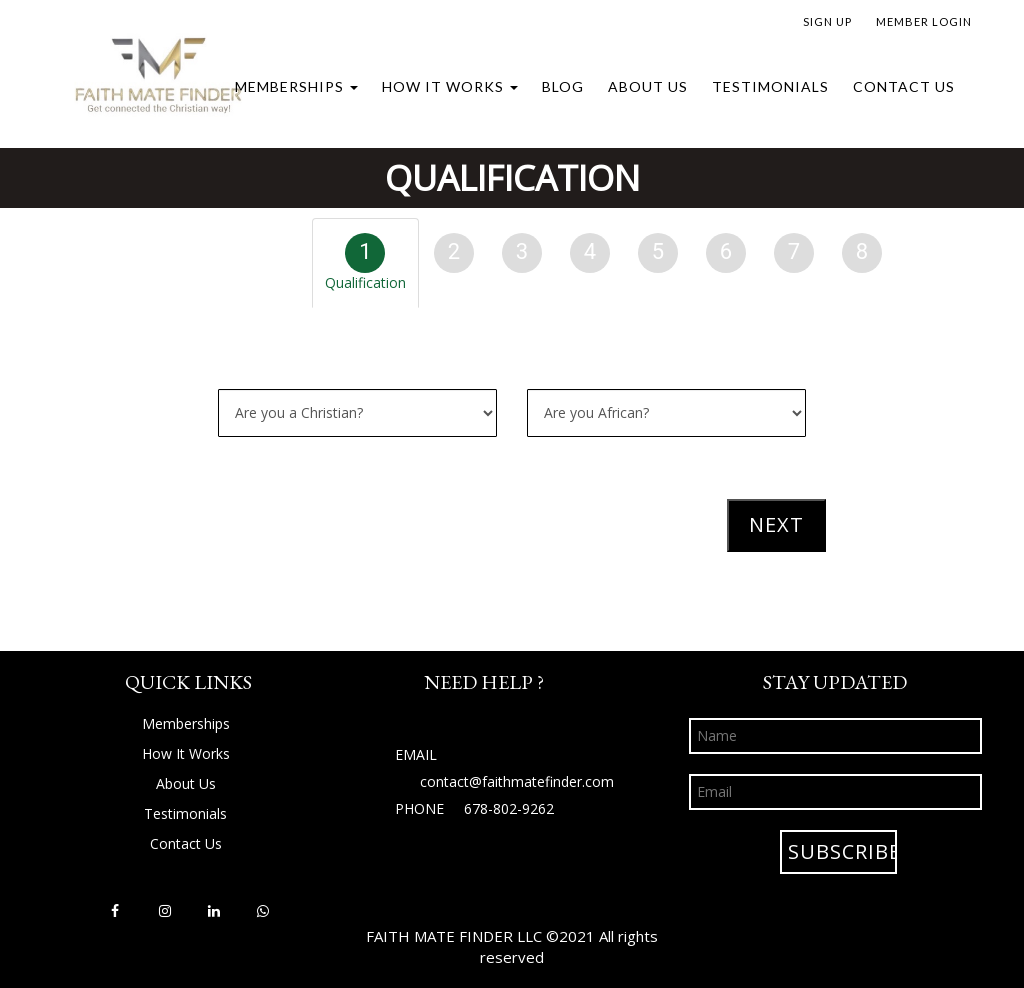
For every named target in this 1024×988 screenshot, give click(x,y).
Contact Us (904, 86)
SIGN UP (827, 21)
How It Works (186, 753)
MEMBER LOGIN (924, 21)
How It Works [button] (450, 86)
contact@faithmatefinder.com (517, 781)
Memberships (296, 86)
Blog (563, 86)
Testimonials (770, 86)
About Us (648, 86)
